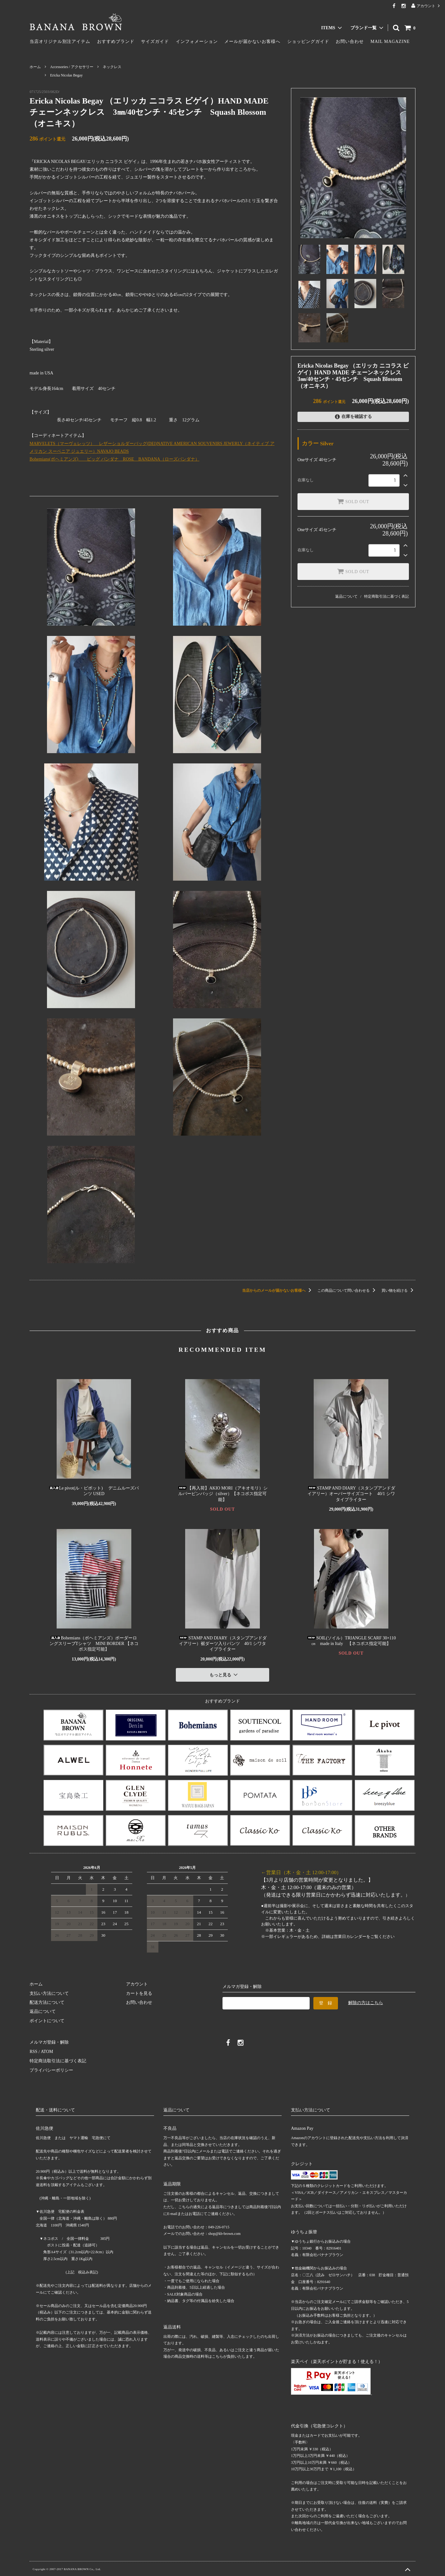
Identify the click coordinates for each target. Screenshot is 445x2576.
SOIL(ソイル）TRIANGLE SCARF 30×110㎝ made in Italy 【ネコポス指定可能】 (351, 1641)
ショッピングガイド (308, 41)
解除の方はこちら (365, 2002)
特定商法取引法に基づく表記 (58, 2060)
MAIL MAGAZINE (390, 41)
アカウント (426, 5)
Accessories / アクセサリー (71, 67)
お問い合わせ (350, 41)
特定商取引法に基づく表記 (386, 596)
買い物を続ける (398, 1290)
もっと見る (224, 1674)
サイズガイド (155, 41)
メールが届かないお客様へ (252, 41)
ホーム (35, 67)
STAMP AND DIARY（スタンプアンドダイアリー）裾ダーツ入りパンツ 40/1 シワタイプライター (222, 1644)
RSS (33, 2051)
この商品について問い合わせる (347, 1290)
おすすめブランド (115, 41)
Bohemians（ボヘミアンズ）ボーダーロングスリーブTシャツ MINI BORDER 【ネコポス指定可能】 (93, 1644)
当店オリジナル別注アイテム (60, 41)
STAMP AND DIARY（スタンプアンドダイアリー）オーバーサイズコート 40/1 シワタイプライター (351, 1494)
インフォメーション (197, 41)
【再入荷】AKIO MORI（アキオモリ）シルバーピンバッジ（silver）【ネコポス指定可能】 (222, 1494)
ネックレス (112, 67)
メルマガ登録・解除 (49, 2042)
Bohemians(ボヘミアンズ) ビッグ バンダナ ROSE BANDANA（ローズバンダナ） (114, 459)
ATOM (46, 2051)
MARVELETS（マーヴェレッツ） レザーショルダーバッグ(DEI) (93, 443)
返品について (346, 596)
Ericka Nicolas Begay (66, 75)
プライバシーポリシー (51, 2069)
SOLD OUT (353, 501)
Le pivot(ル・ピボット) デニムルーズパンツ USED (94, 1491)
